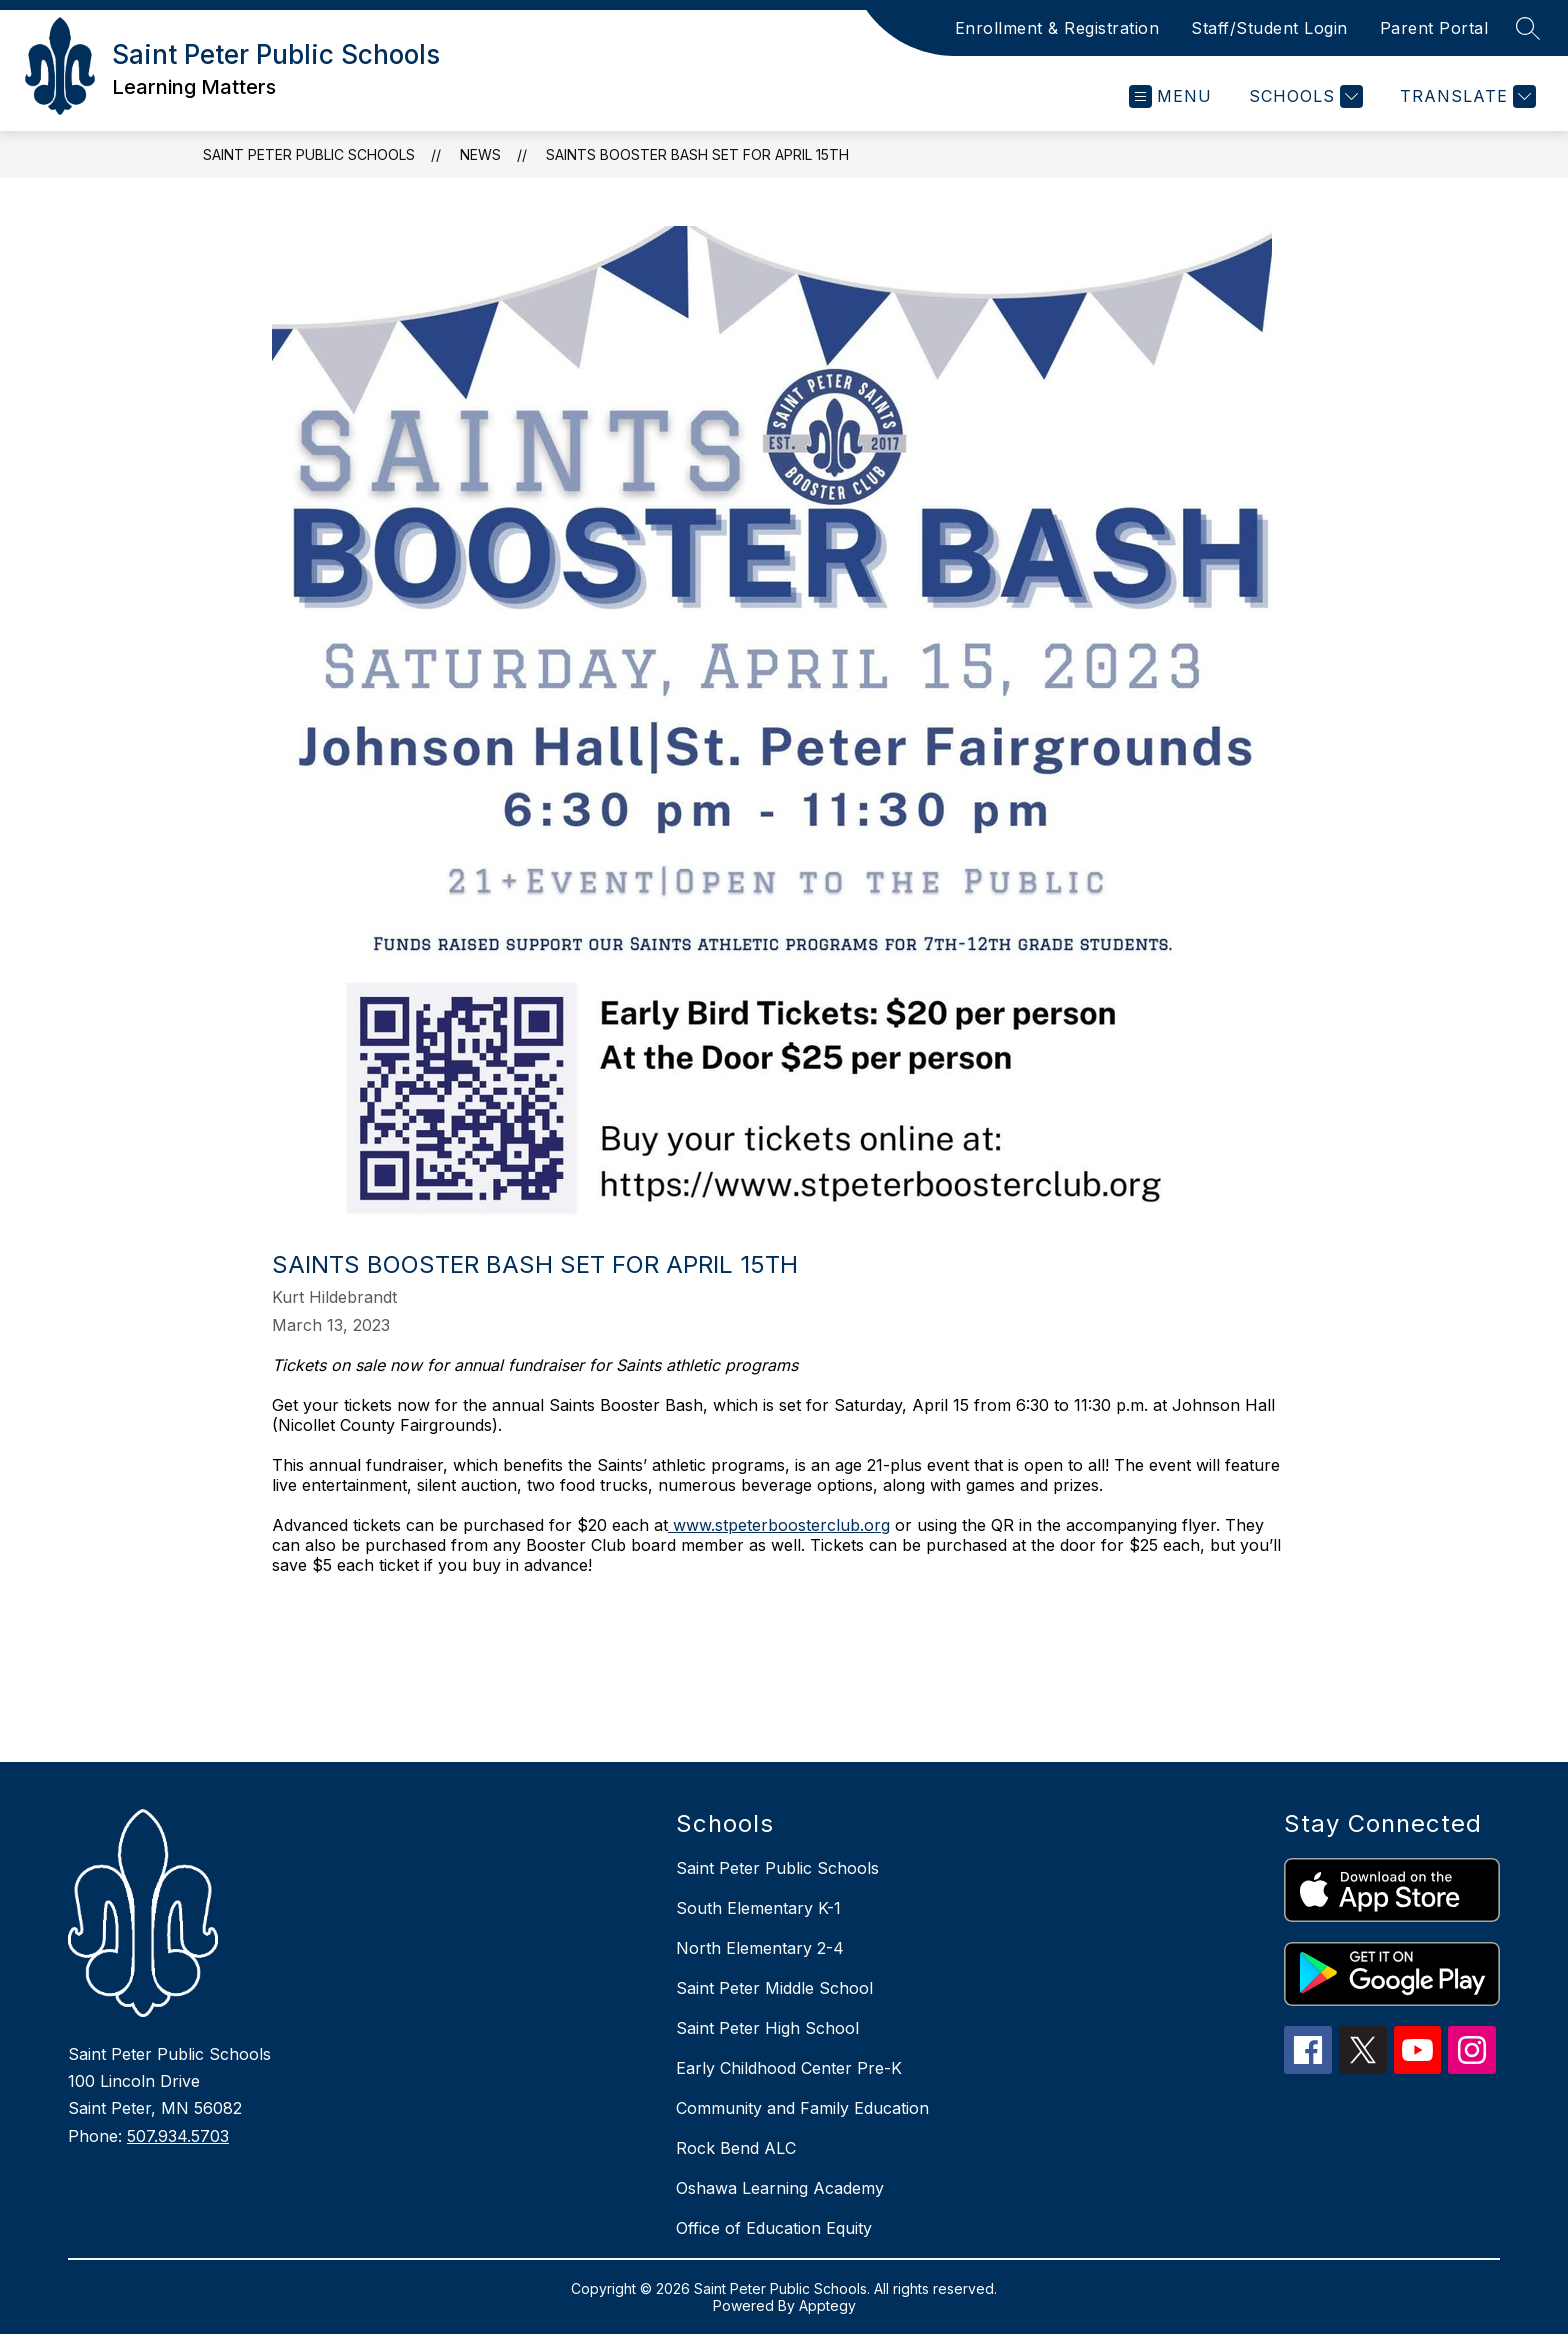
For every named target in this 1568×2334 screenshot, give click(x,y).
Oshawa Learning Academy (780, 2188)
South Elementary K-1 (758, 1908)
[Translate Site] (1465, 96)
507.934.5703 (178, 2136)
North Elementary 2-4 (760, 1948)
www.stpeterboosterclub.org (779, 1525)
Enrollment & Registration (1057, 28)
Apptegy (827, 2305)
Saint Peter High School (767, 2028)
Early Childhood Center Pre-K (789, 2068)
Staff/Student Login (1269, 28)
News (480, 154)
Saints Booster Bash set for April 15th (697, 154)
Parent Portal (1434, 28)
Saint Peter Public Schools (309, 154)
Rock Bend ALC (736, 2148)
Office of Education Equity (774, 2228)
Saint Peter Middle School (774, 1988)
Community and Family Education (802, 2108)
